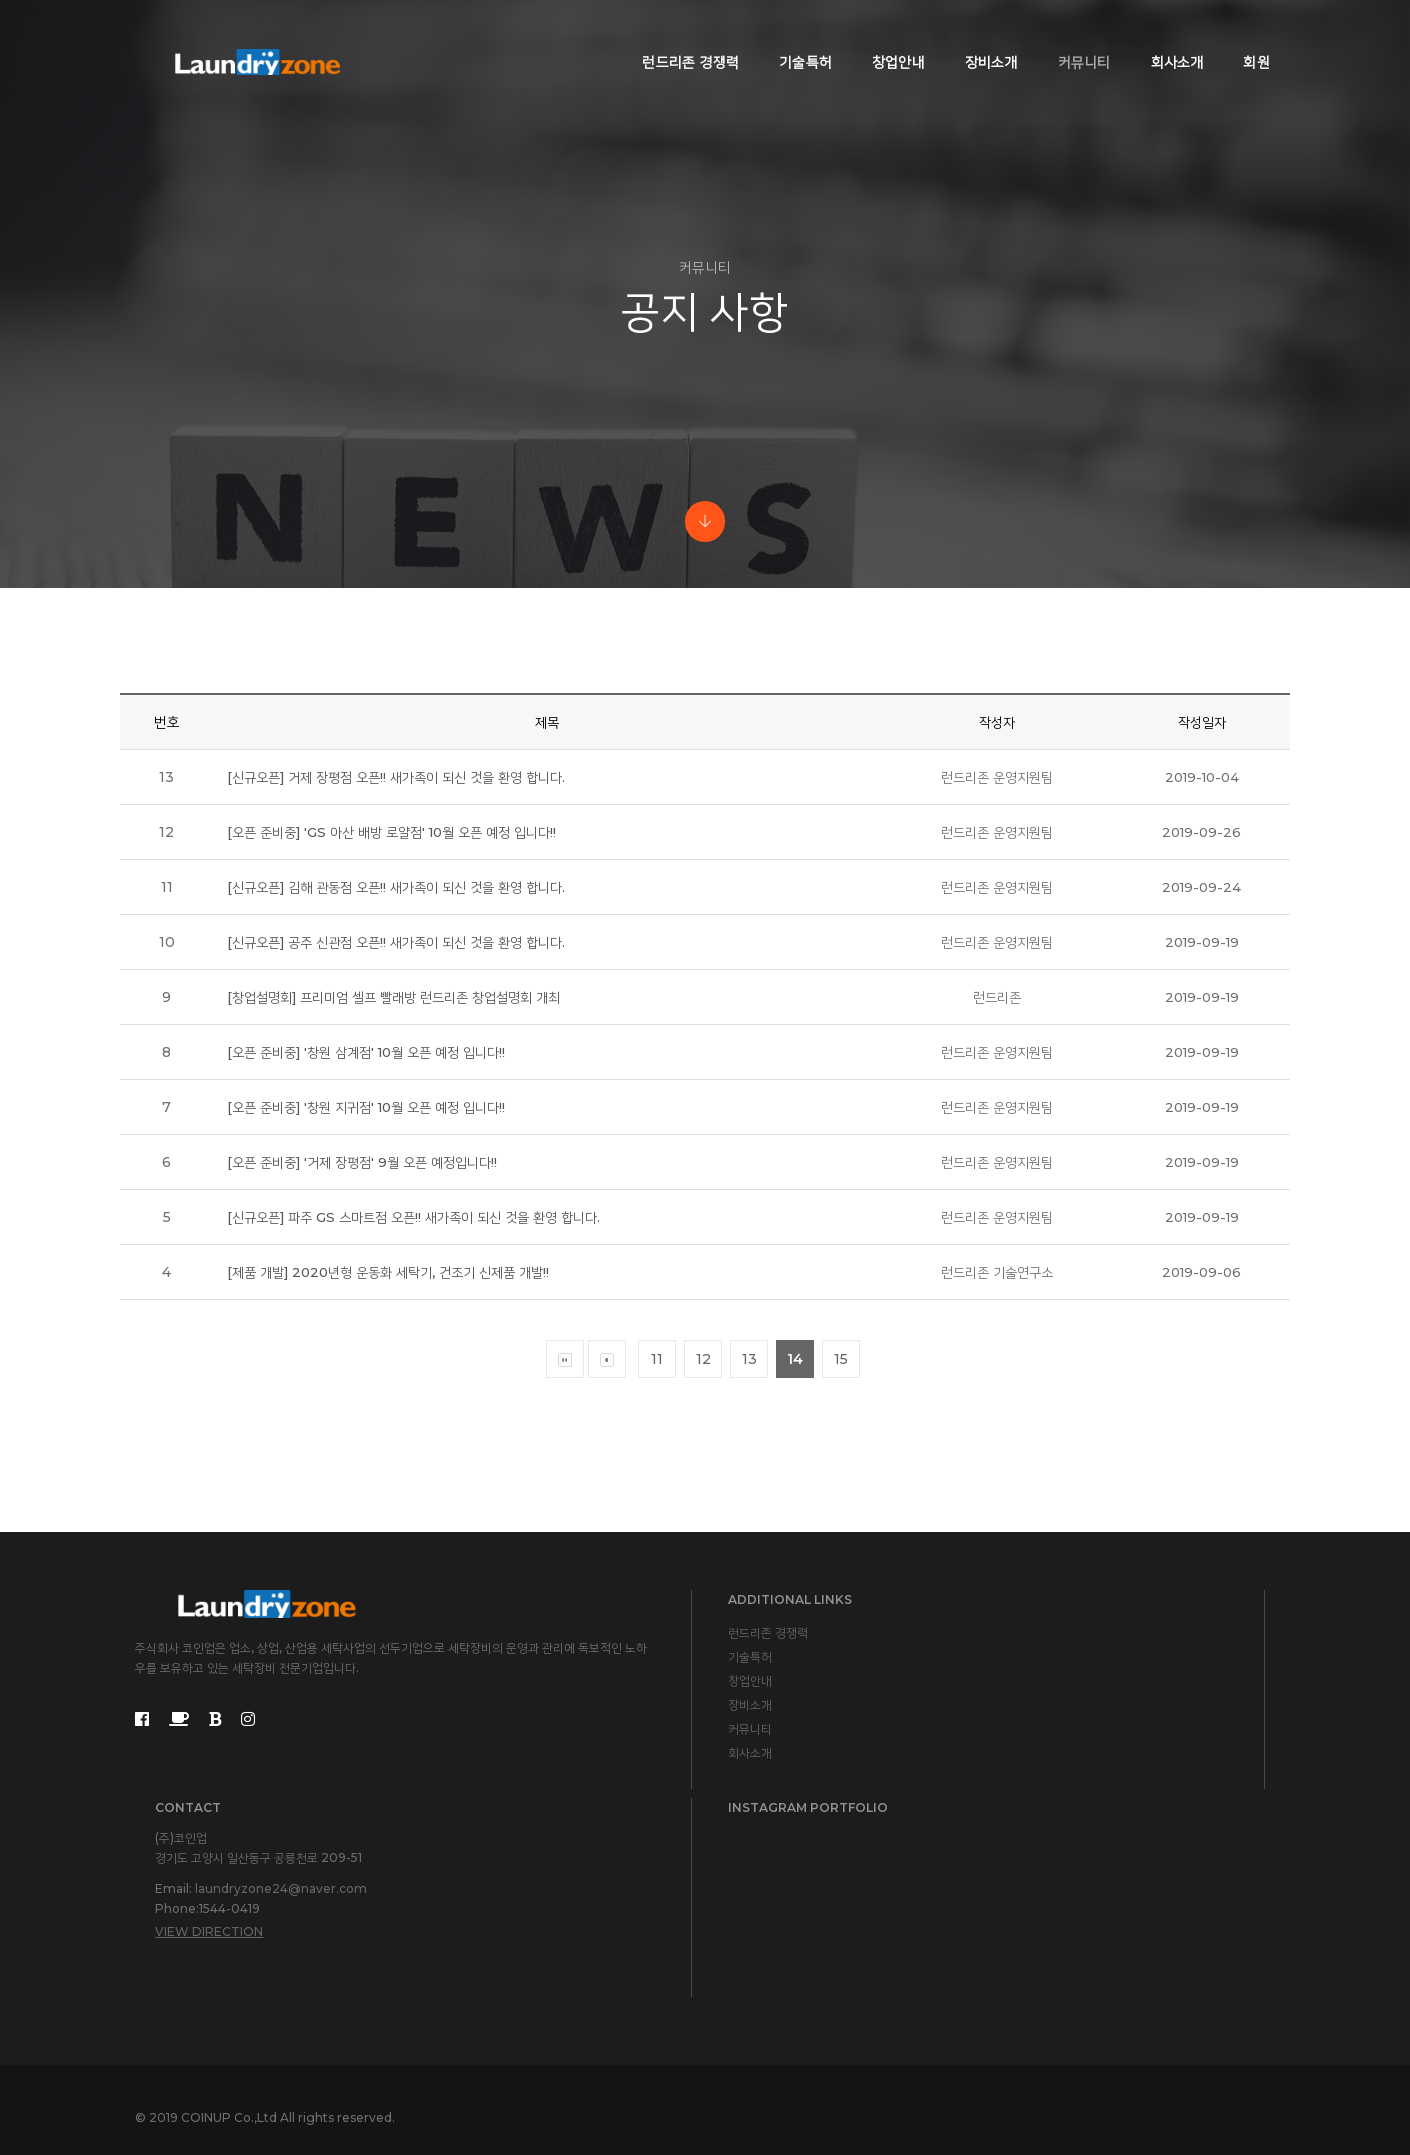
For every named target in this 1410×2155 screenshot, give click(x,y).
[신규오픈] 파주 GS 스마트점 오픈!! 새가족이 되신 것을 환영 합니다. (422, 1354)
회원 (1242, 36)
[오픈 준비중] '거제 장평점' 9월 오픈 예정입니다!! (366, 1299)
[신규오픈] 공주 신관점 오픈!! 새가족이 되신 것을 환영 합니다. (403, 1079)
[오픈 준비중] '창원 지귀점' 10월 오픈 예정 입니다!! (372, 1244)
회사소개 (1162, 36)
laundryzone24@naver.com (876, 1880)
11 (657, 1496)
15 (841, 1496)
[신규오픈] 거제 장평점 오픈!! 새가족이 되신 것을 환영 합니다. (403, 914)
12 (703, 1496)
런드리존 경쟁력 (676, 36)
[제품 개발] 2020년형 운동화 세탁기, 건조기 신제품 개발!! (394, 1409)
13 (749, 1496)
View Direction (804, 1923)
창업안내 (883, 36)
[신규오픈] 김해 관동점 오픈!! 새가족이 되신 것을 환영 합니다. (403, 1024)
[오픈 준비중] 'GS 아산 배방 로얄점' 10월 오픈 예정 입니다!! (399, 969)
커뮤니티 (1069, 36)
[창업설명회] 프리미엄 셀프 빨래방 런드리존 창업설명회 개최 (401, 1134)
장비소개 (976, 36)
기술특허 (790, 36)
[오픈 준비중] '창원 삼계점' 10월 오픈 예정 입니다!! (372, 1189)
